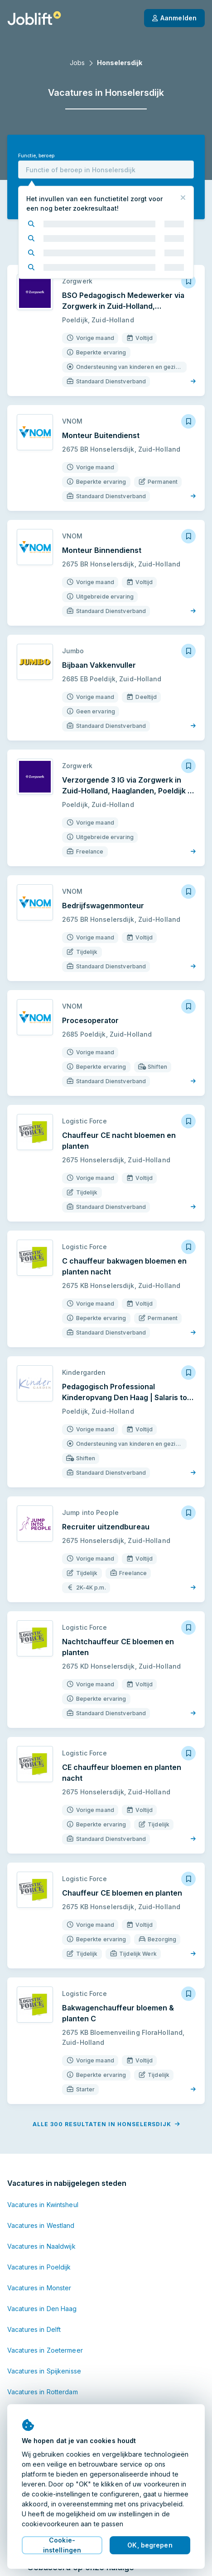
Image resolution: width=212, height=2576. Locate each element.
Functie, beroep (36, 156)
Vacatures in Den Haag (42, 2308)
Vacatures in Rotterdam (42, 2392)
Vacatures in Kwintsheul (42, 2204)
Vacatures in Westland (41, 2225)
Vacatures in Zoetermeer (45, 2350)
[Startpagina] (34, 18)
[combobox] (106, 169)
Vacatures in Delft (34, 2329)
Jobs (77, 62)
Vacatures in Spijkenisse (44, 2371)
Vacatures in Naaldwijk (41, 2246)
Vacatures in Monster (39, 2288)
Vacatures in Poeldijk (39, 2267)
